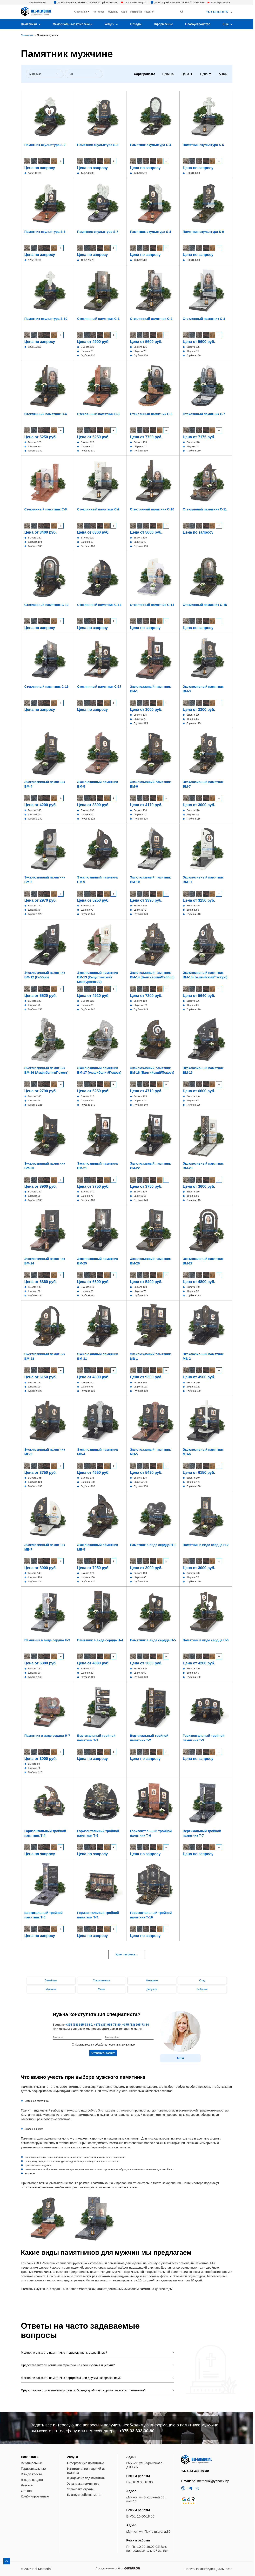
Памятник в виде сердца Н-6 (206, 1640)
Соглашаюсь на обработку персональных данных (105, 2044)
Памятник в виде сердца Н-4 (100, 1640)
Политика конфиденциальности (208, 2569)
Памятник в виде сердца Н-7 (47, 1735)
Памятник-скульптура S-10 (45, 318)
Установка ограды (80, 2489)
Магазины (113, 11)
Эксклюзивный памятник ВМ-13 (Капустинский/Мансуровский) (97, 977)
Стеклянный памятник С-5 (98, 414)
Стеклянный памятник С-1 (98, 318)
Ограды (135, 24)
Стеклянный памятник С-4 (45, 414)
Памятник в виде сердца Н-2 (206, 1545)
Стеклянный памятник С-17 (99, 686)
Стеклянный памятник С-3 (204, 318)
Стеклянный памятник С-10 (152, 509)
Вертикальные (32, 2463)
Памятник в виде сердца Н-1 (153, 1545)
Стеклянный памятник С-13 (99, 605)
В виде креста (31, 2474)
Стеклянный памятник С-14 (152, 605)
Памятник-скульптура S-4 (150, 145)
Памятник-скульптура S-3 (97, 145)
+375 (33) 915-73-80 (78, 2024)
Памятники (30, 24)
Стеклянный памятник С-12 (46, 605)
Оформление (163, 24)
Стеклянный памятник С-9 (98, 509)
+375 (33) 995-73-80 (135, 2024)
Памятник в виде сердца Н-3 (47, 1640)
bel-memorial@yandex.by (210, 2481)
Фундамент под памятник (86, 2478)
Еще (227, 24)
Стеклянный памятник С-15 (205, 605)
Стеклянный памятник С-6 (151, 414)
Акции (124, 11)
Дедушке (152, 1989)
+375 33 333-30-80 (217, 11)
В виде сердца (32, 2480)
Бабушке (202, 1989)
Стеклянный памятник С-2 (151, 318)
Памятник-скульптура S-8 (150, 231)
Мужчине (51, 1989)
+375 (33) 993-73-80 (107, 2024)
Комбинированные (35, 2496)
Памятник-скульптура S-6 (45, 231)
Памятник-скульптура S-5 (203, 145)
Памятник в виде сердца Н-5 (153, 1640)
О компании (80, 11)
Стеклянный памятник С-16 (46, 686)
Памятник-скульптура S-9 (203, 231)
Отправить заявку (103, 2053)
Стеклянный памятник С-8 (45, 509)
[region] (127, 1288)
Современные (101, 1980)
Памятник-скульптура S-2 (45, 145)
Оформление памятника (85, 2463)
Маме (101, 1989)
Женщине (152, 1980)
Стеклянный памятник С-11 (205, 509)
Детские (27, 2485)
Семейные (51, 1980)
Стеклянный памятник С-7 (204, 414)
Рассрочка (136, 11)
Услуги (111, 24)
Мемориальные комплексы (72, 24)
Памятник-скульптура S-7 (97, 231)
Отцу (202, 1980)
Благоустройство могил (84, 2494)
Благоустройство (197, 24)
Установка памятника (83, 2483)
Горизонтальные (33, 2468)
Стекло (26, 2491)
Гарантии (149, 11)
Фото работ (100, 11)
